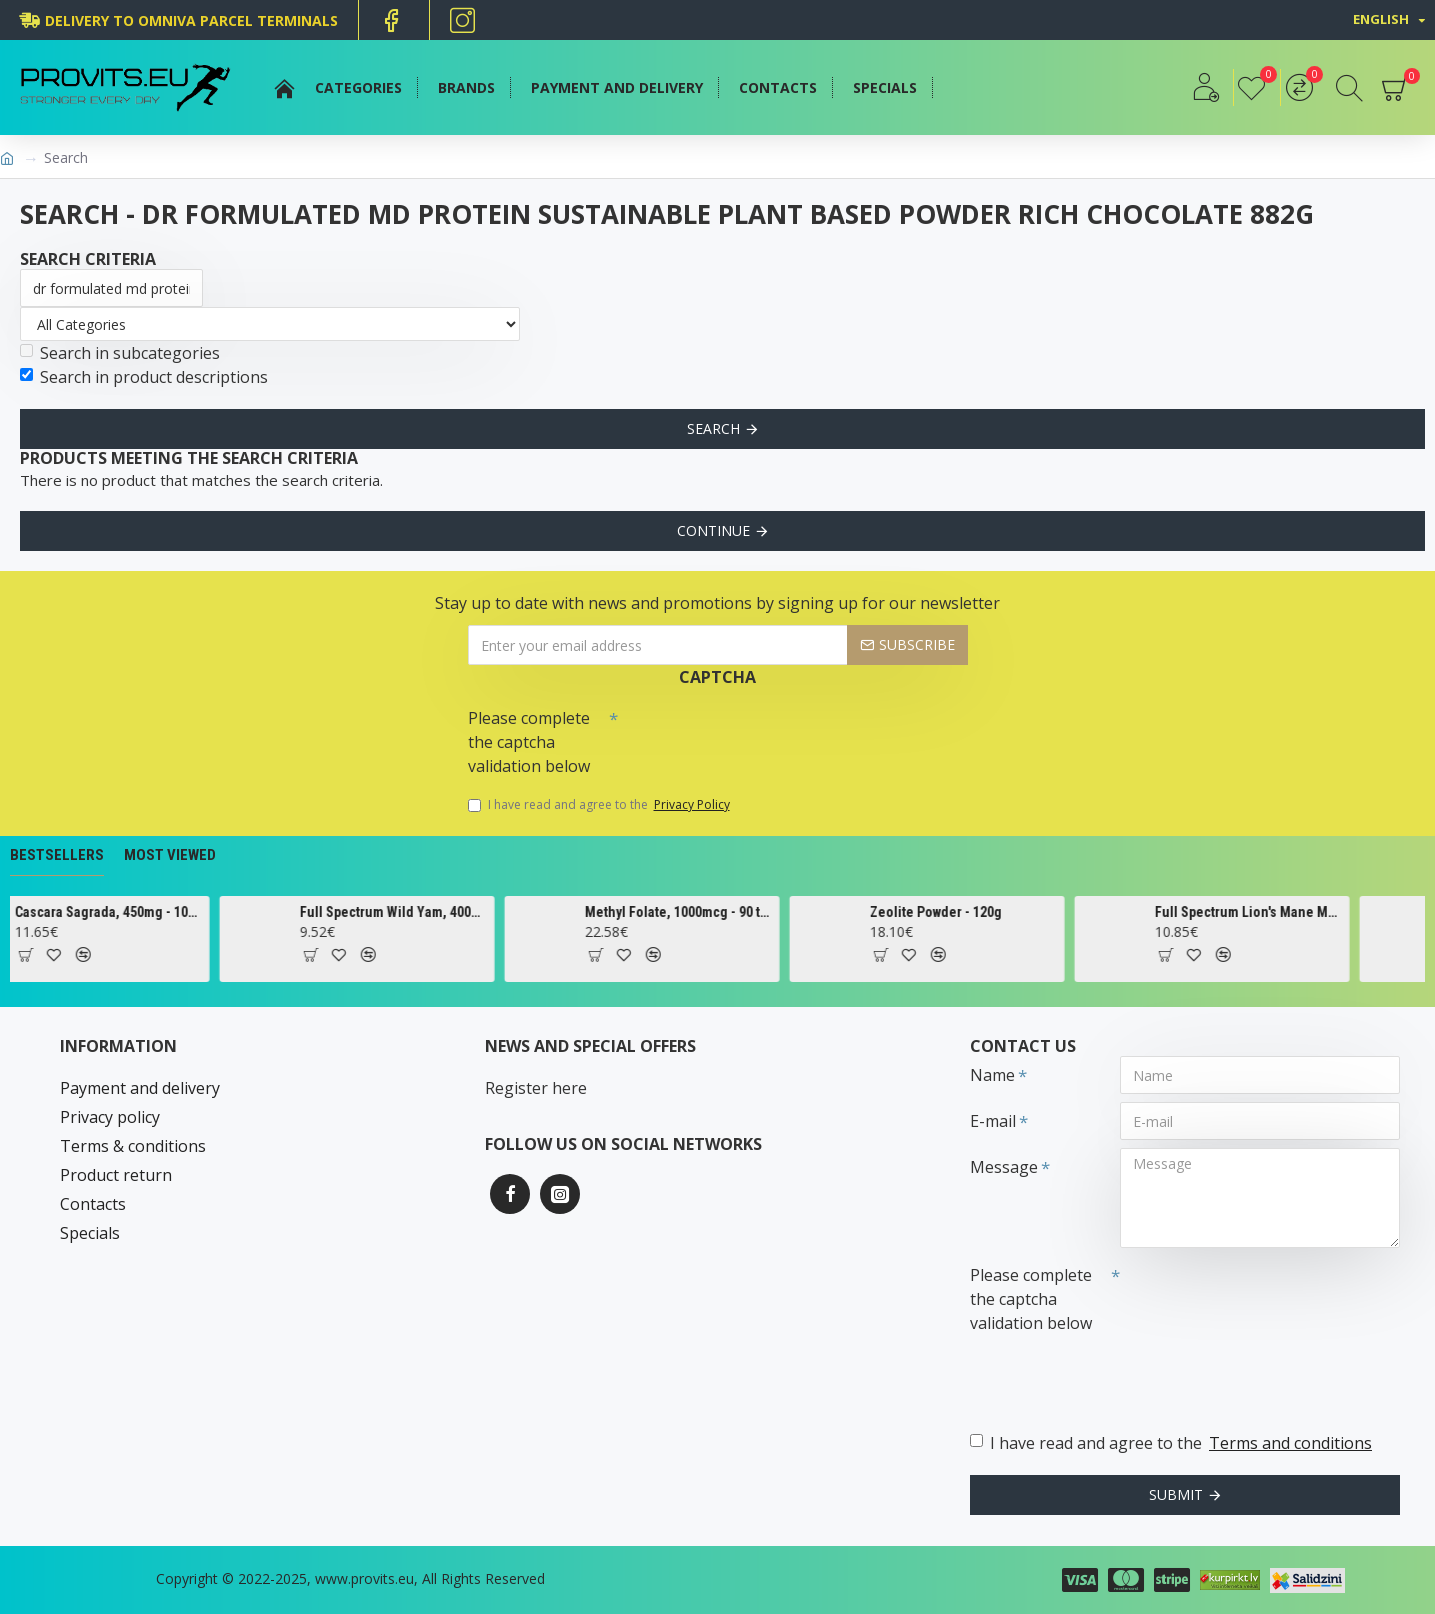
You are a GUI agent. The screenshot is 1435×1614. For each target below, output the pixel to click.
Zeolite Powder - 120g (976, 912)
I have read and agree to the (600, 805)
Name (992, 1075)
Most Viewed (170, 855)
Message (1004, 1167)
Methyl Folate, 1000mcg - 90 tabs (719, 912)
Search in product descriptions (144, 377)
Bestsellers (57, 855)
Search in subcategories (120, 353)
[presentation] (758, 735)
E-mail (993, 1121)
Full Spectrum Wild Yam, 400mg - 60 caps (434, 912)
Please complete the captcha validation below (529, 742)
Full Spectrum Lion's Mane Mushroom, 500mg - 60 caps (1289, 912)
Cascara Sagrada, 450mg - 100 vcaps (149, 912)
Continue (713, 530)
